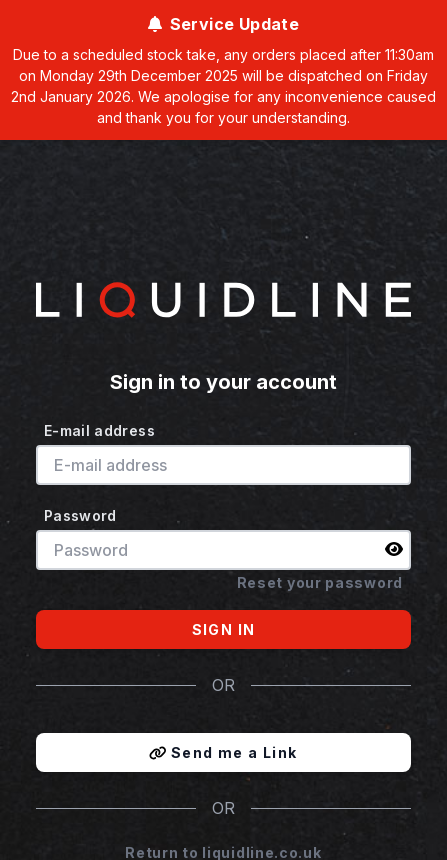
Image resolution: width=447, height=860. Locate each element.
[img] (394, 549)
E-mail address (99, 430)
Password (80, 515)
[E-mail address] (223, 465)
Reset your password (320, 582)
